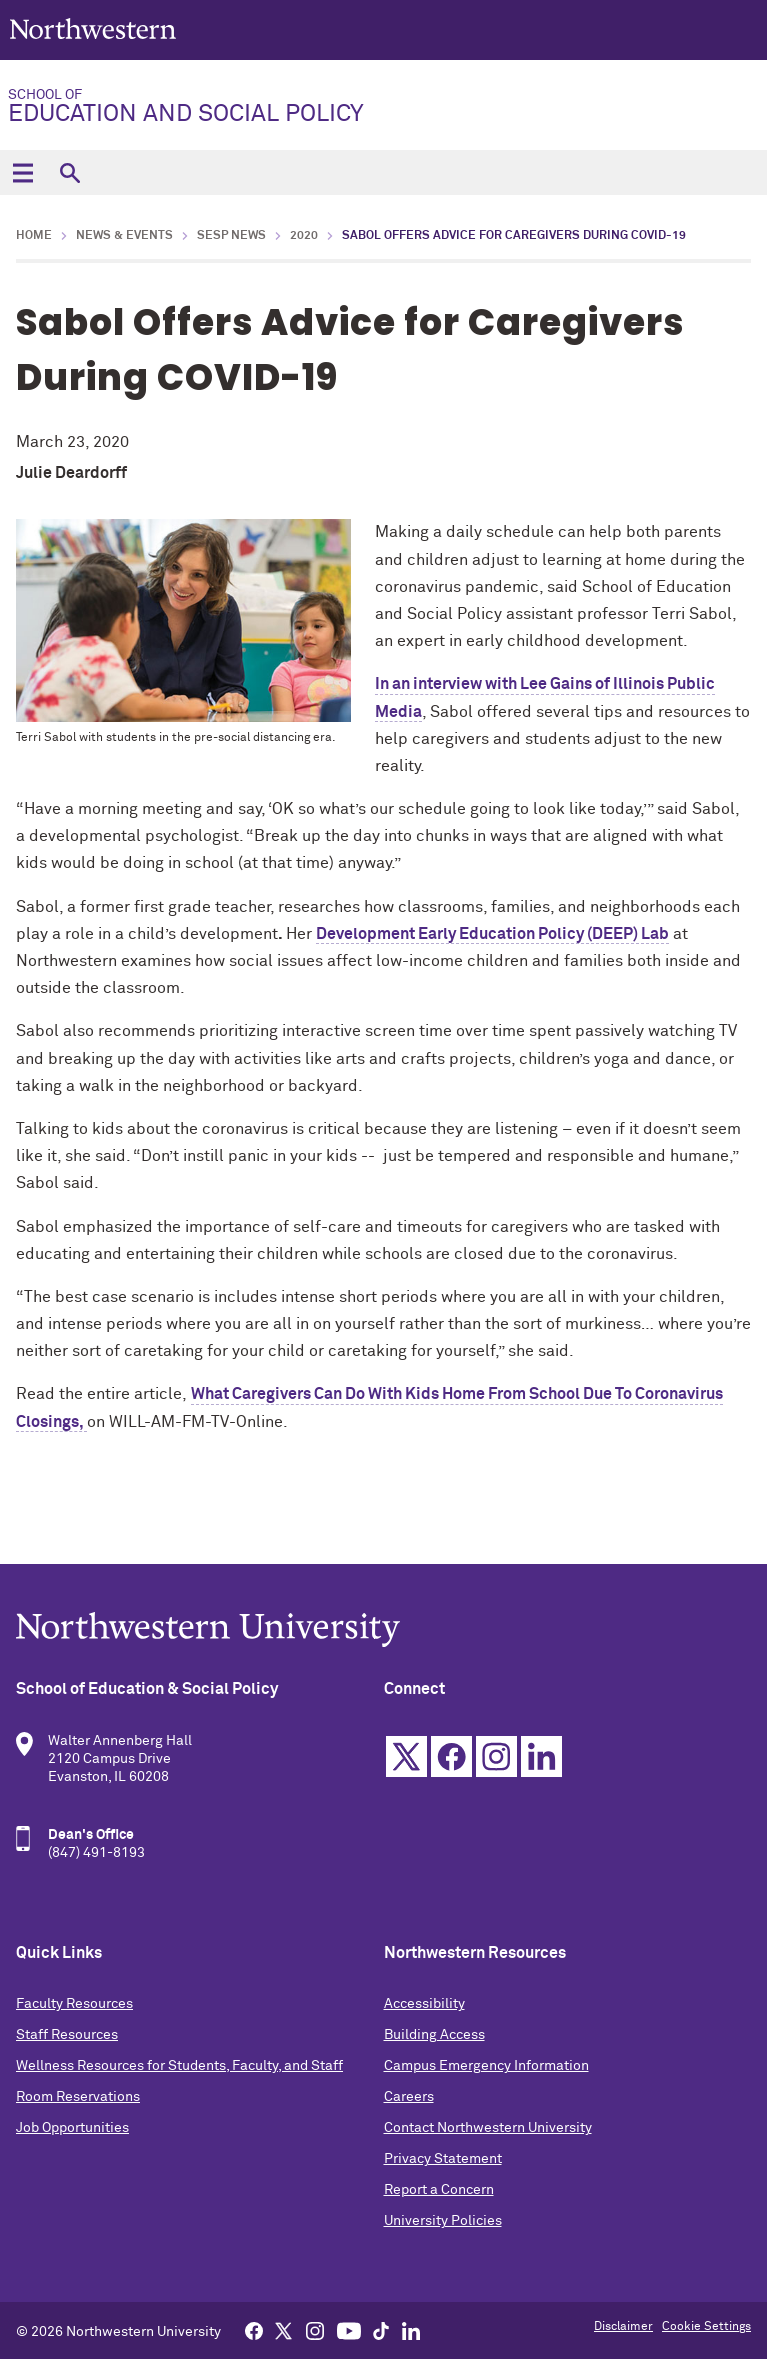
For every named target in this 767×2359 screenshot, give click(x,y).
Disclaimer (623, 2327)
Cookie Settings (706, 2327)
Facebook (451, 1756)
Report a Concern (439, 2190)
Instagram (496, 1756)
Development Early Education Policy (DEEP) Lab (492, 934)
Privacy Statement (443, 2159)
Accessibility (424, 2004)
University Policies (443, 2221)
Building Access (434, 2035)
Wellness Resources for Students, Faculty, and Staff (179, 2066)
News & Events (124, 236)
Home (34, 236)
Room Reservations (78, 2097)
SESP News (231, 236)
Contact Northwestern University (488, 2128)
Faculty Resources (74, 2004)
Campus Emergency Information (486, 2066)
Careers (409, 2097)
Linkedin (541, 1756)
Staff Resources (67, 2035)
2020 (304, 236)
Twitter (406, 1756)
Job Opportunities (72, 2128)
